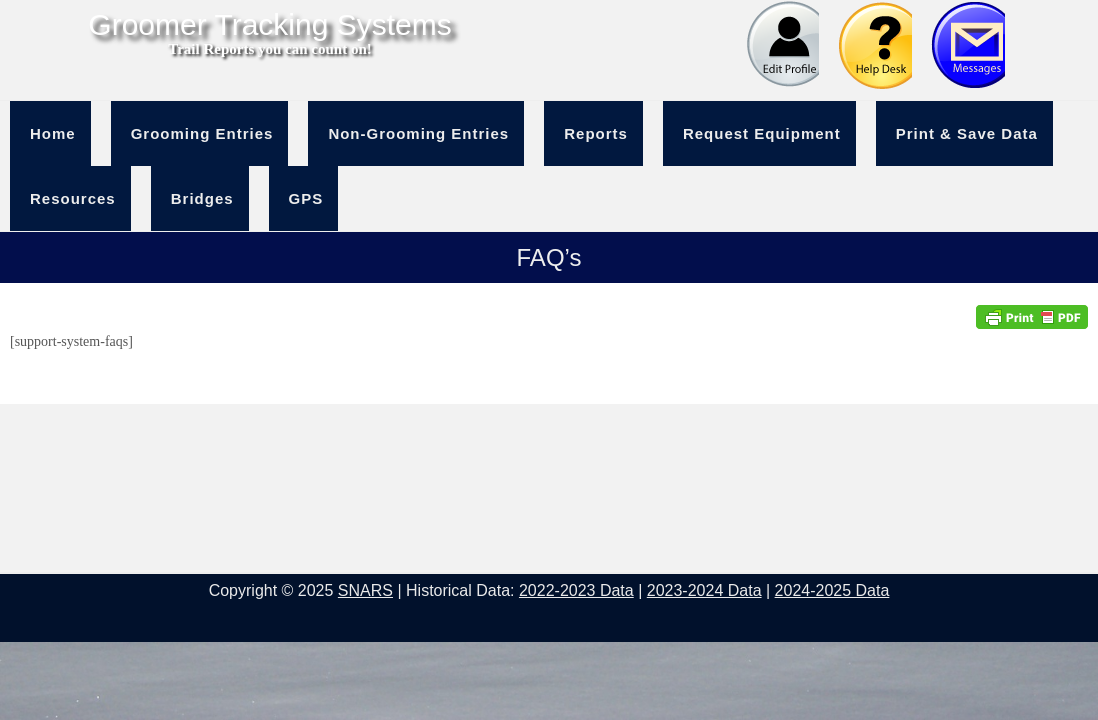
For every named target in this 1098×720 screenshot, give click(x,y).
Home (53, 133)
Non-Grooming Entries (418, 133)
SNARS (365, 590)
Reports (596, 133)
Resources (73, 198)
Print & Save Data (967, 133)
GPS (306, 198)
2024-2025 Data (832, 590)
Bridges (202, 198)
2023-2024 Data (704, 590)
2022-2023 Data (576, 590)
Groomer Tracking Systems (269, 25)
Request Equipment (762, 133)
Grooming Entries (202, 133)
